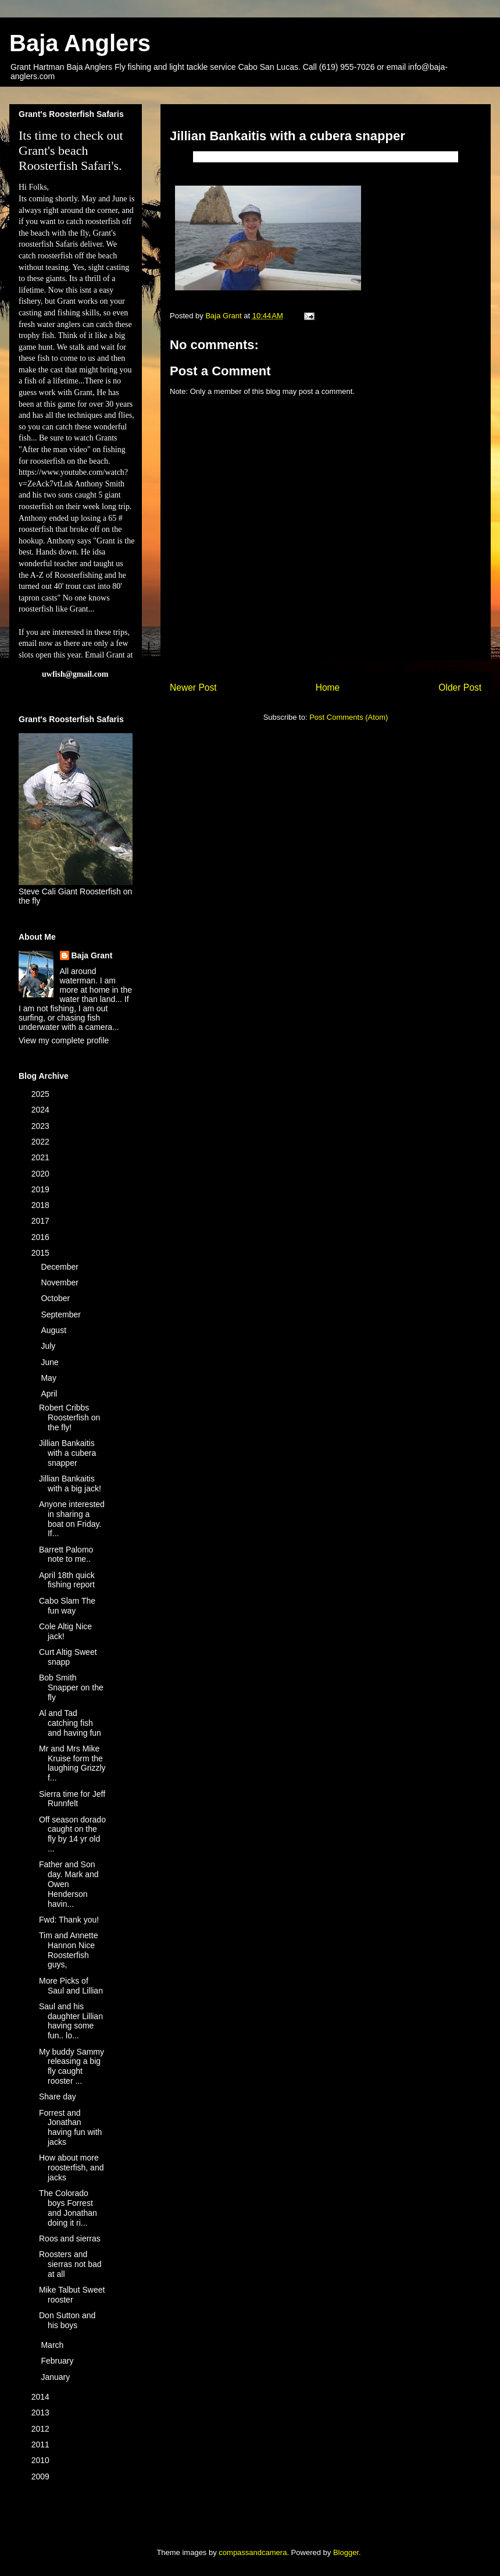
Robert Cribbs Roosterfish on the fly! (69, 1417)
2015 (41, 1252)
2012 (41, 2428)
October (56, 1298)
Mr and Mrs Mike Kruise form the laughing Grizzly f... (72, 1763)
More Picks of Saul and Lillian (71, 1985)
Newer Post (193, 687)
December (60, 1266)
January (56, 2377)
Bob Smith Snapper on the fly (71, 1687)
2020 (41, 1173)
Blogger (346, 2552)
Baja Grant (92, 955)
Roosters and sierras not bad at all (70, 2264)
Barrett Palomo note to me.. (66, 1554)
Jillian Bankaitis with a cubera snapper (67, 1453)
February (58, 2360)
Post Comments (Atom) (348, 717)
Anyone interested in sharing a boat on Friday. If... (72, 1519)
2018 (41, 1205)
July (49, 1346)
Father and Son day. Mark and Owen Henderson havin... (69, 1884)
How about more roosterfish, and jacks (71, 2167)
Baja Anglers (80, 43)
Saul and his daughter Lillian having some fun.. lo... (71, 2021)
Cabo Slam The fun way (67, 1605)
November (60, 1282)
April (50, 1393)
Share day (57, 2096)
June (50, 1362)
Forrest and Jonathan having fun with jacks (70, 2127)
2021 (41, 1157)
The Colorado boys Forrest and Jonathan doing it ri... (68, 2207)
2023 (41, 1126)
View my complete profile (64, 1040)
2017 (41, 1220)
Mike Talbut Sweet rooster (72, 2294)
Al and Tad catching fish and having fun (70, 1723)
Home (328, 687)
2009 (41, 2476)
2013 (41, 2412)
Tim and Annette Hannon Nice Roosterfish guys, (68, 1950)
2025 (41, 1094)
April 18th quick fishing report (67, 1580)
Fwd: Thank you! (69, 1919)
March (53, 2345)
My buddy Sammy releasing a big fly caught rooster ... (71, 2066)
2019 (41, 1189)
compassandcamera (253, 2552)
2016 (41, 1237)
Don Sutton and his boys (67, 2320)
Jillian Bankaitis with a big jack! (70, 1483)
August (54, 1330)
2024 (41, 1109)
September (62, 1314)
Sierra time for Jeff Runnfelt (72, 1798)
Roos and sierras (70, 2238)
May (49, 1378)
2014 (41, 2396)
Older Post (459, 687)
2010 (41, 2460)
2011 (41, 2444)
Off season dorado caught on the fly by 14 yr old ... (72, 1834)
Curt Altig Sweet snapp (68, 1657)
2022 (41, 1141)
